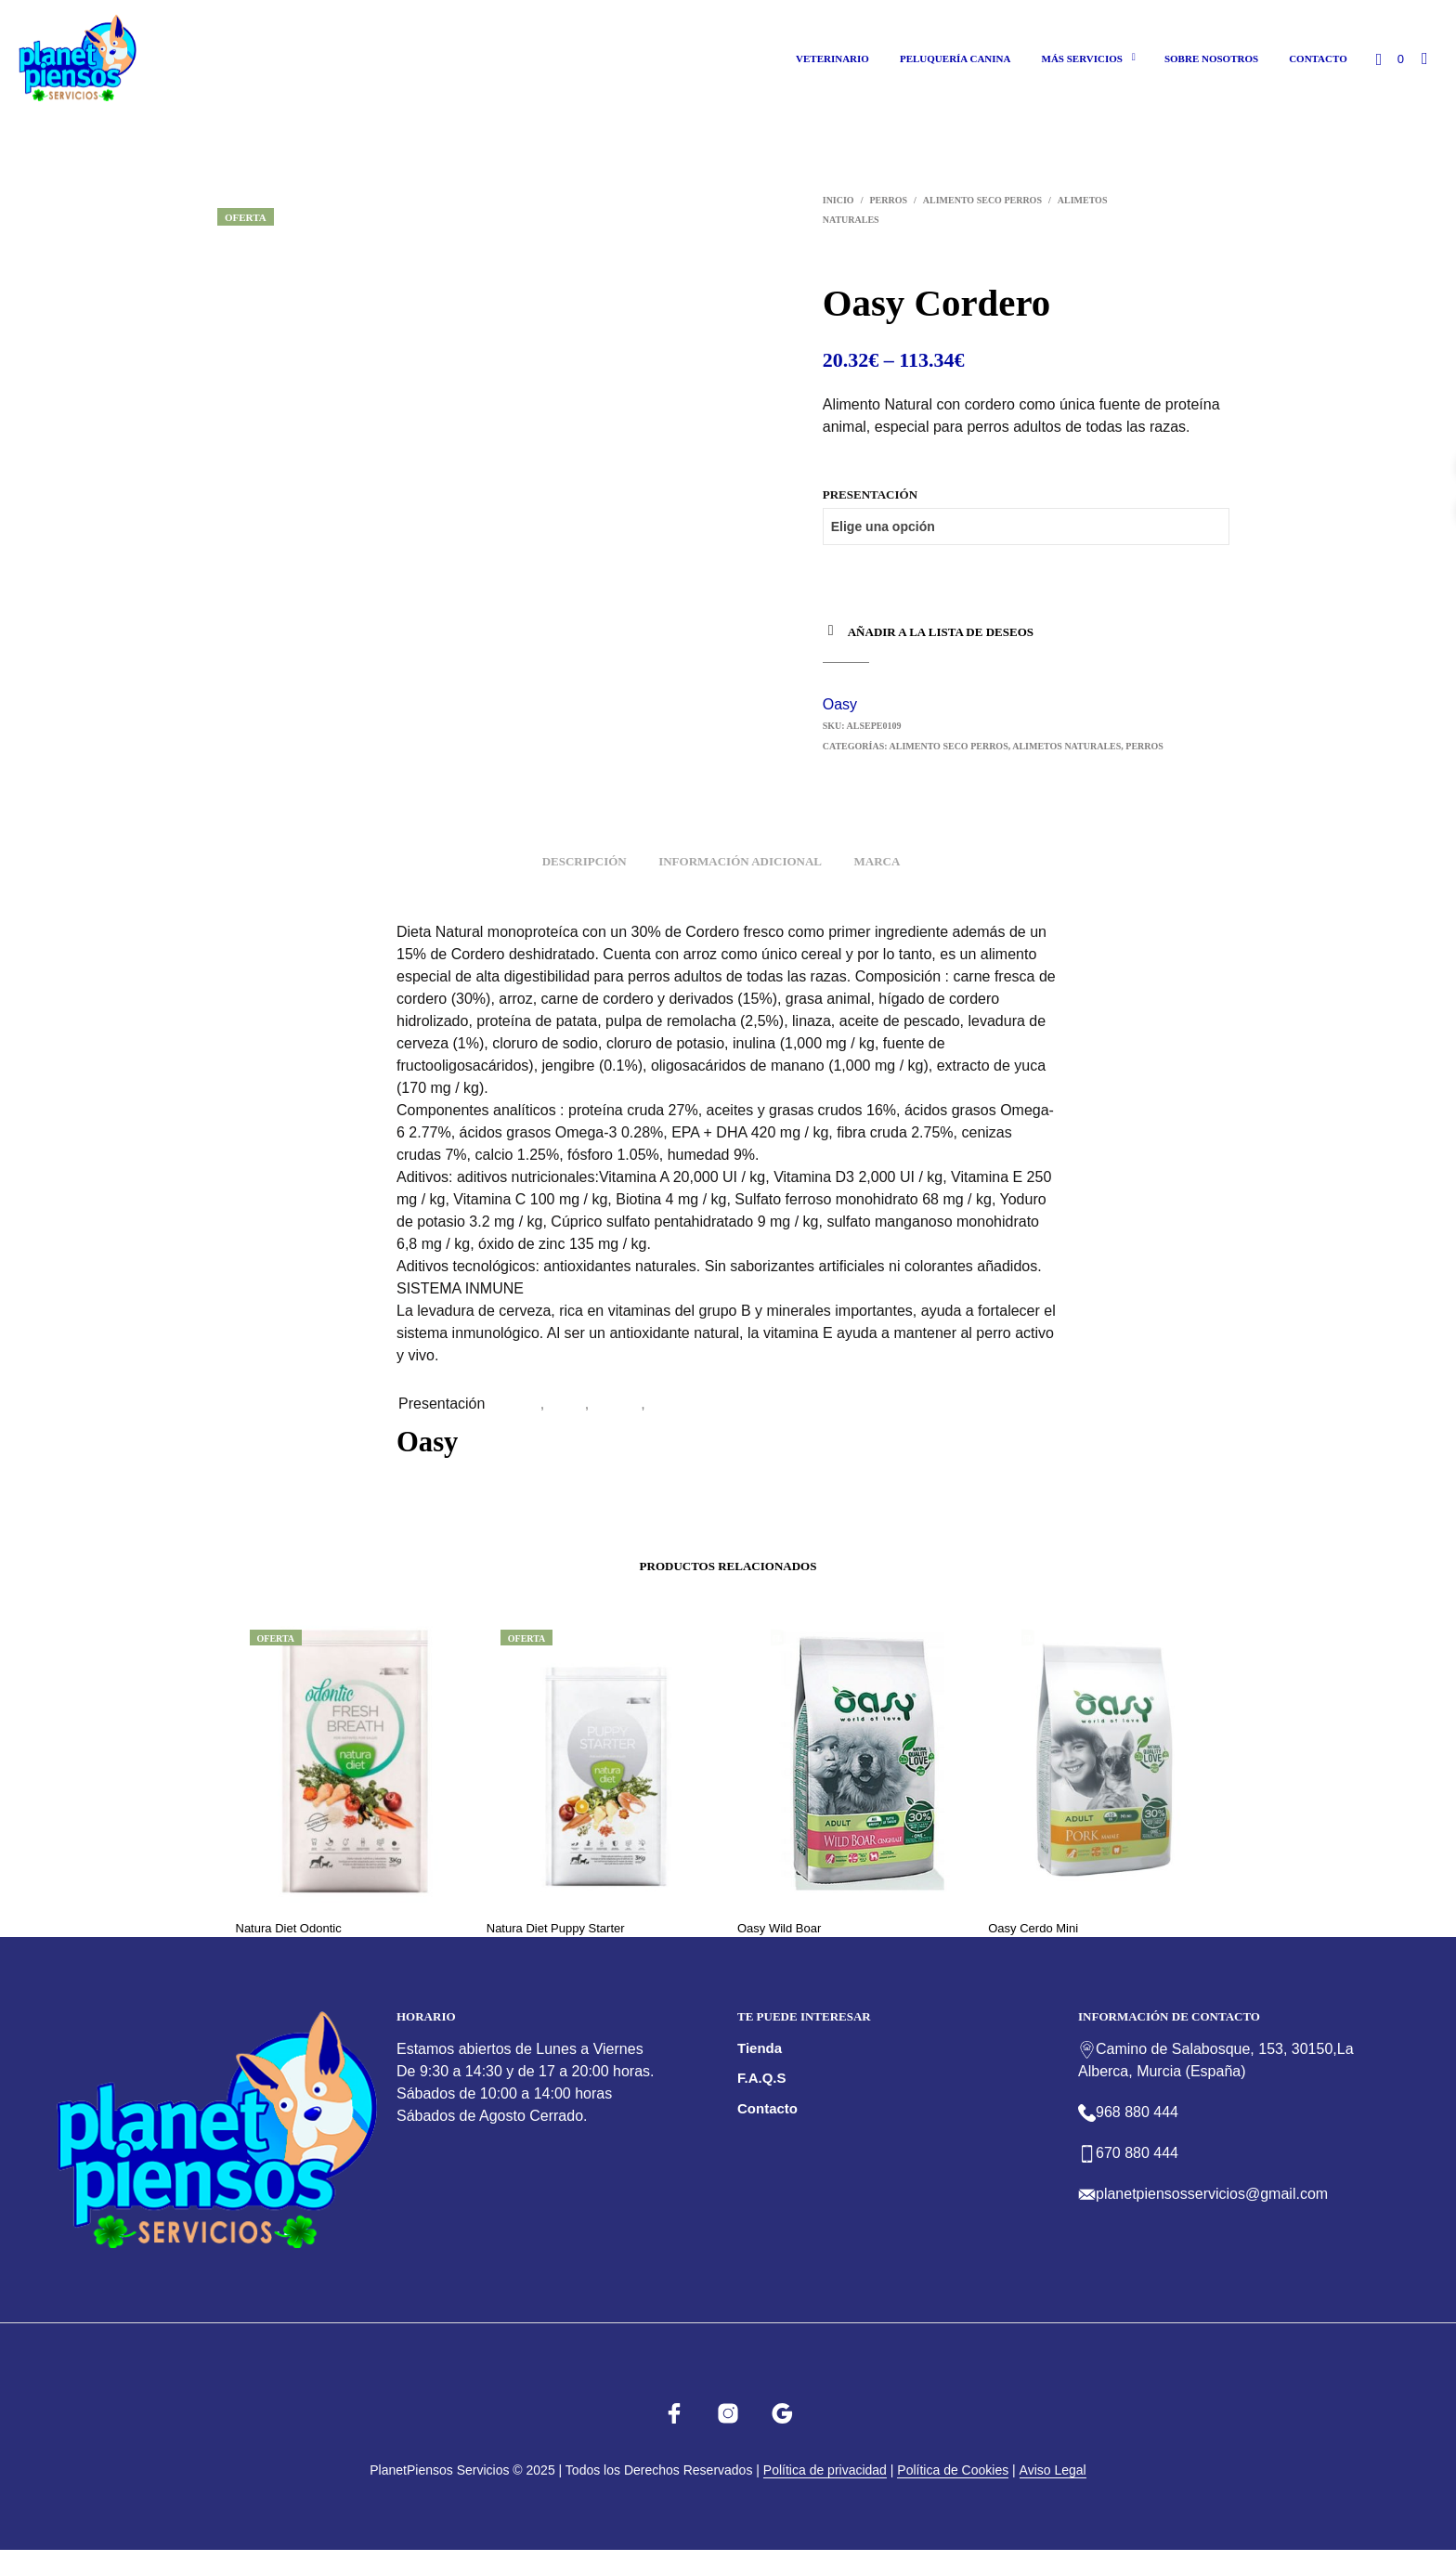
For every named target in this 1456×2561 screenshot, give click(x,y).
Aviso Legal (1053, 2470)
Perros (888, 200)
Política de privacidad (825, 2470)
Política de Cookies (952, 2470)
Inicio (838, 200)
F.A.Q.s (761, 2078)
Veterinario (832, 58)
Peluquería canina (955, 58)
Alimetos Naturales (1066, 746)
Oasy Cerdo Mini (1033, 1928)
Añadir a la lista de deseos (941, 632)
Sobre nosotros (1211, 58)
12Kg (522, 1403)
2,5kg (567, 1403)
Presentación (870, 494)
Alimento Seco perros (982, 200)
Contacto (1318, 58)
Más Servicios (1082, 58)
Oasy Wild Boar (779, 1928)
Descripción (584, 861)
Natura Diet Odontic (289, 1928)
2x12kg (617, 1403)
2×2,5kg (675, 1403)
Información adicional (740, 861)
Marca (876, 861)
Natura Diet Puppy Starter (556, 1928)
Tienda (759, 2048)
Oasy (840, 704)
